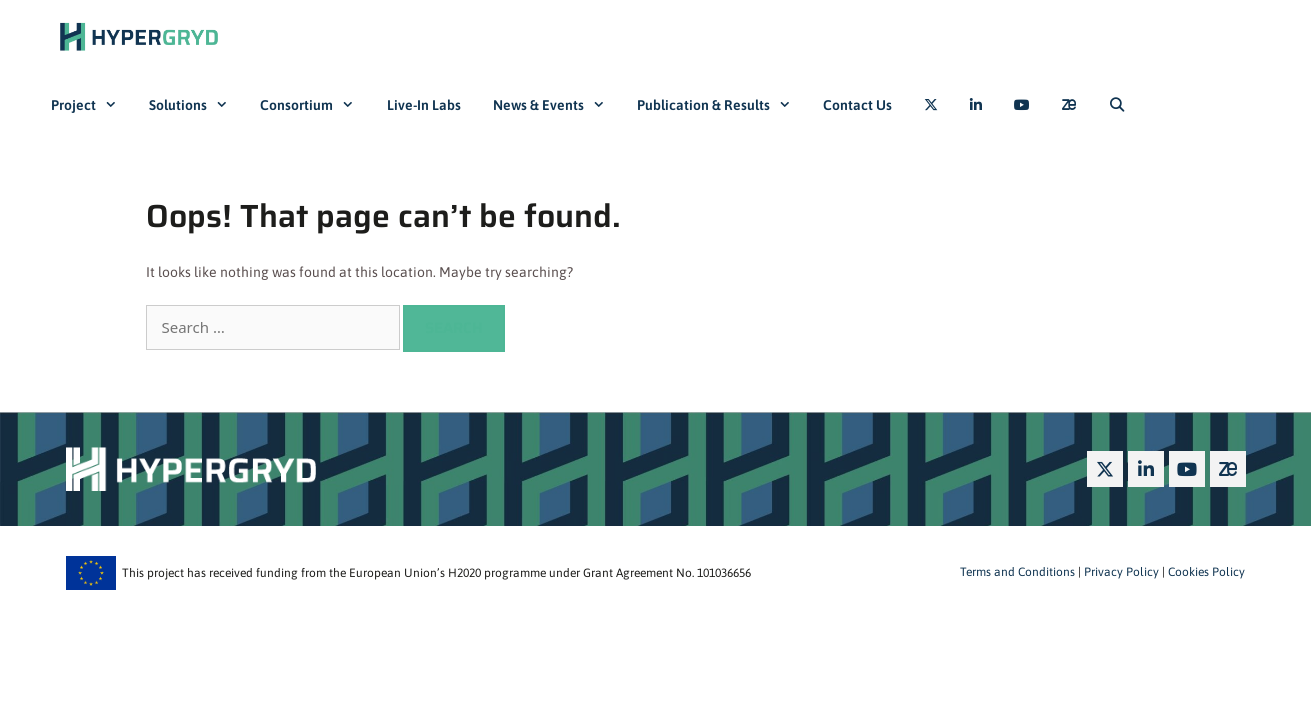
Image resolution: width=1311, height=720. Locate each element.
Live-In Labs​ (424, 105)
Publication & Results (722, 105)
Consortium (315, 105)
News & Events (557, 105)
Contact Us (857, 105)
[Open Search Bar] (1117, 105)
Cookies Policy (1205, 572)
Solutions (196, 105)
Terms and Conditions (1017, 572)
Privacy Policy (1120, 572)
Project (92, 105)
